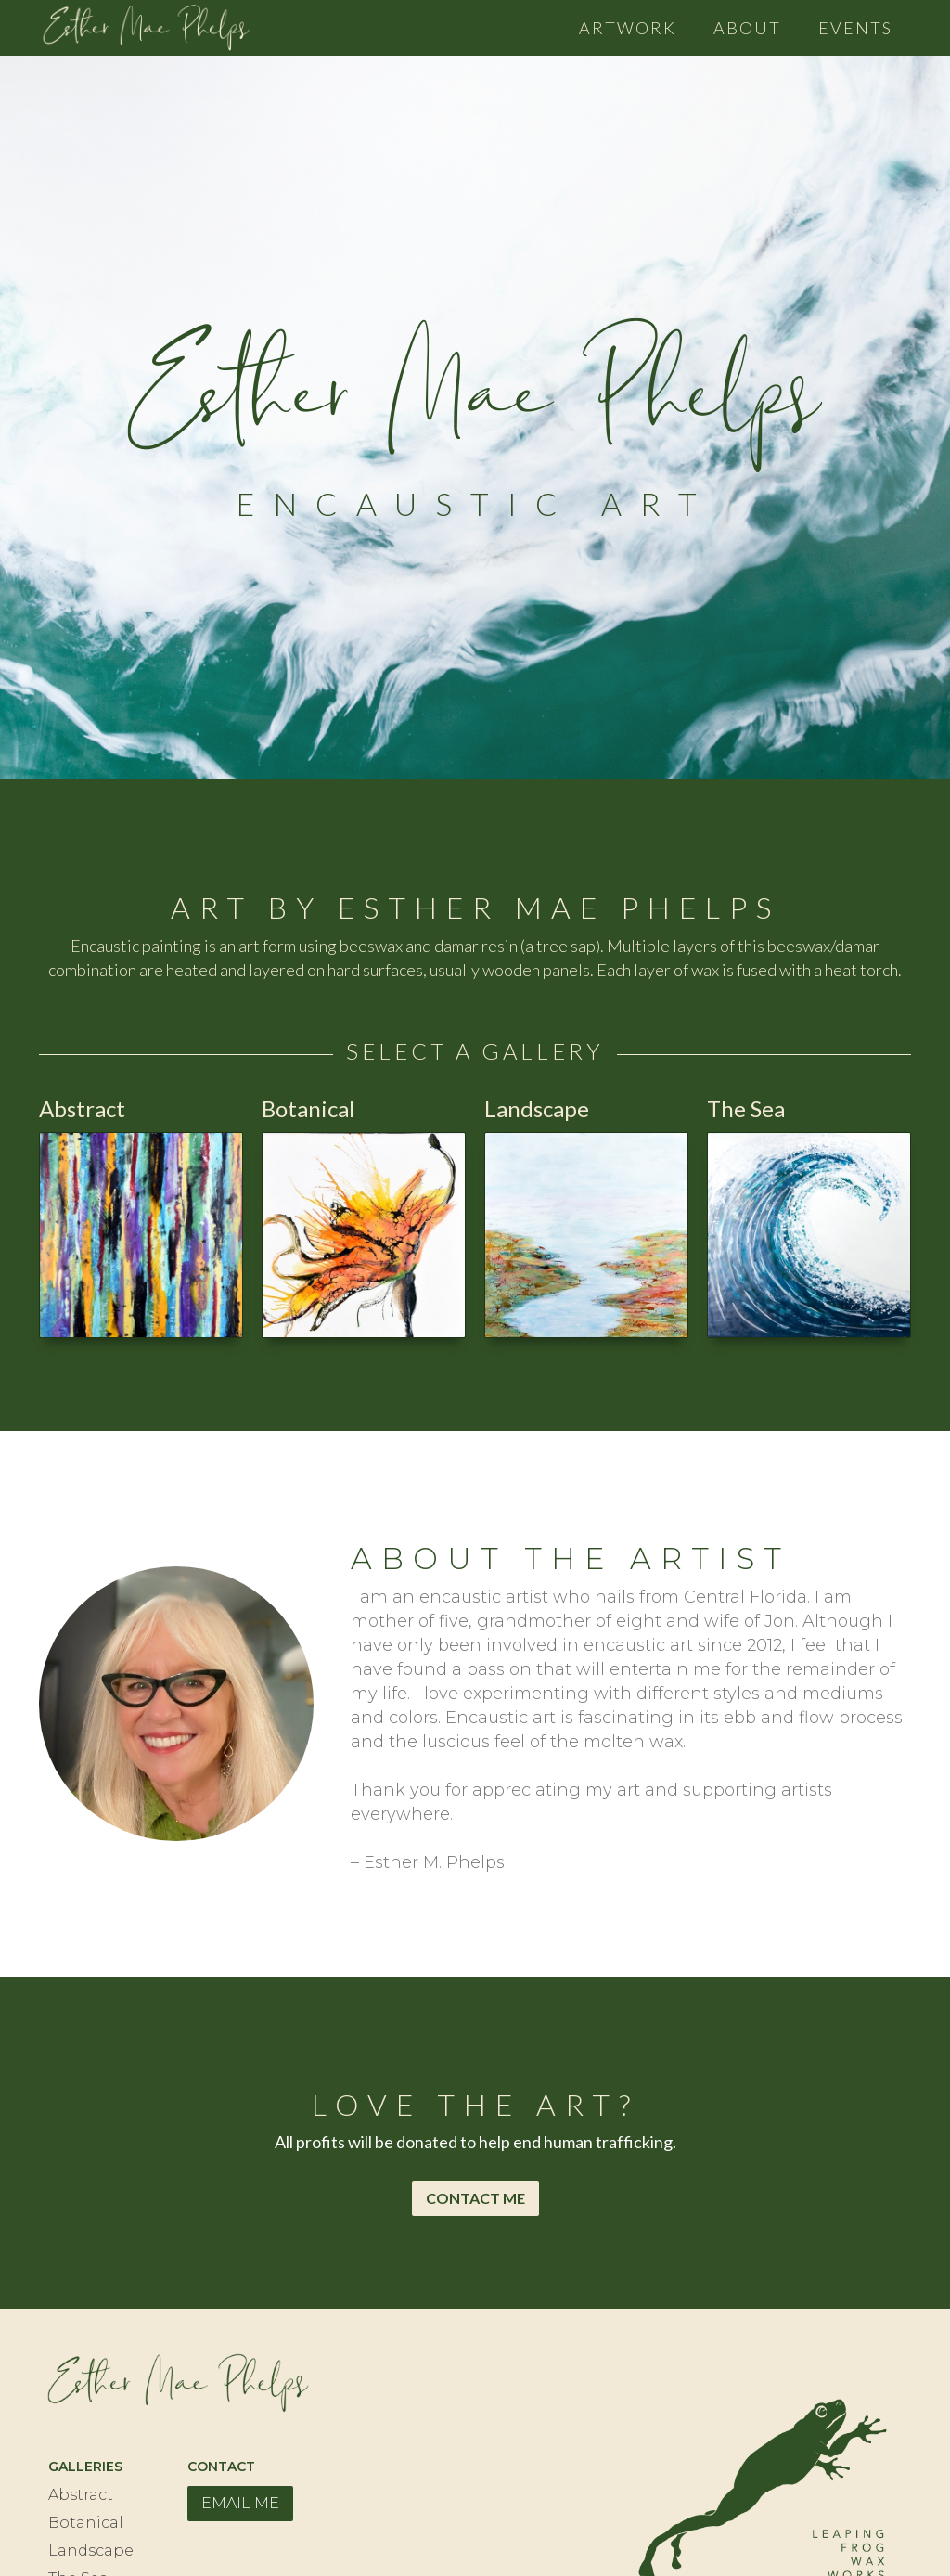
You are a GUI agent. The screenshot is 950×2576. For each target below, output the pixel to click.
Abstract (80, 2495)
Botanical (85, 2522)
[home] (146, 23)
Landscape (91, 2550)
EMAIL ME (240, 2503)
